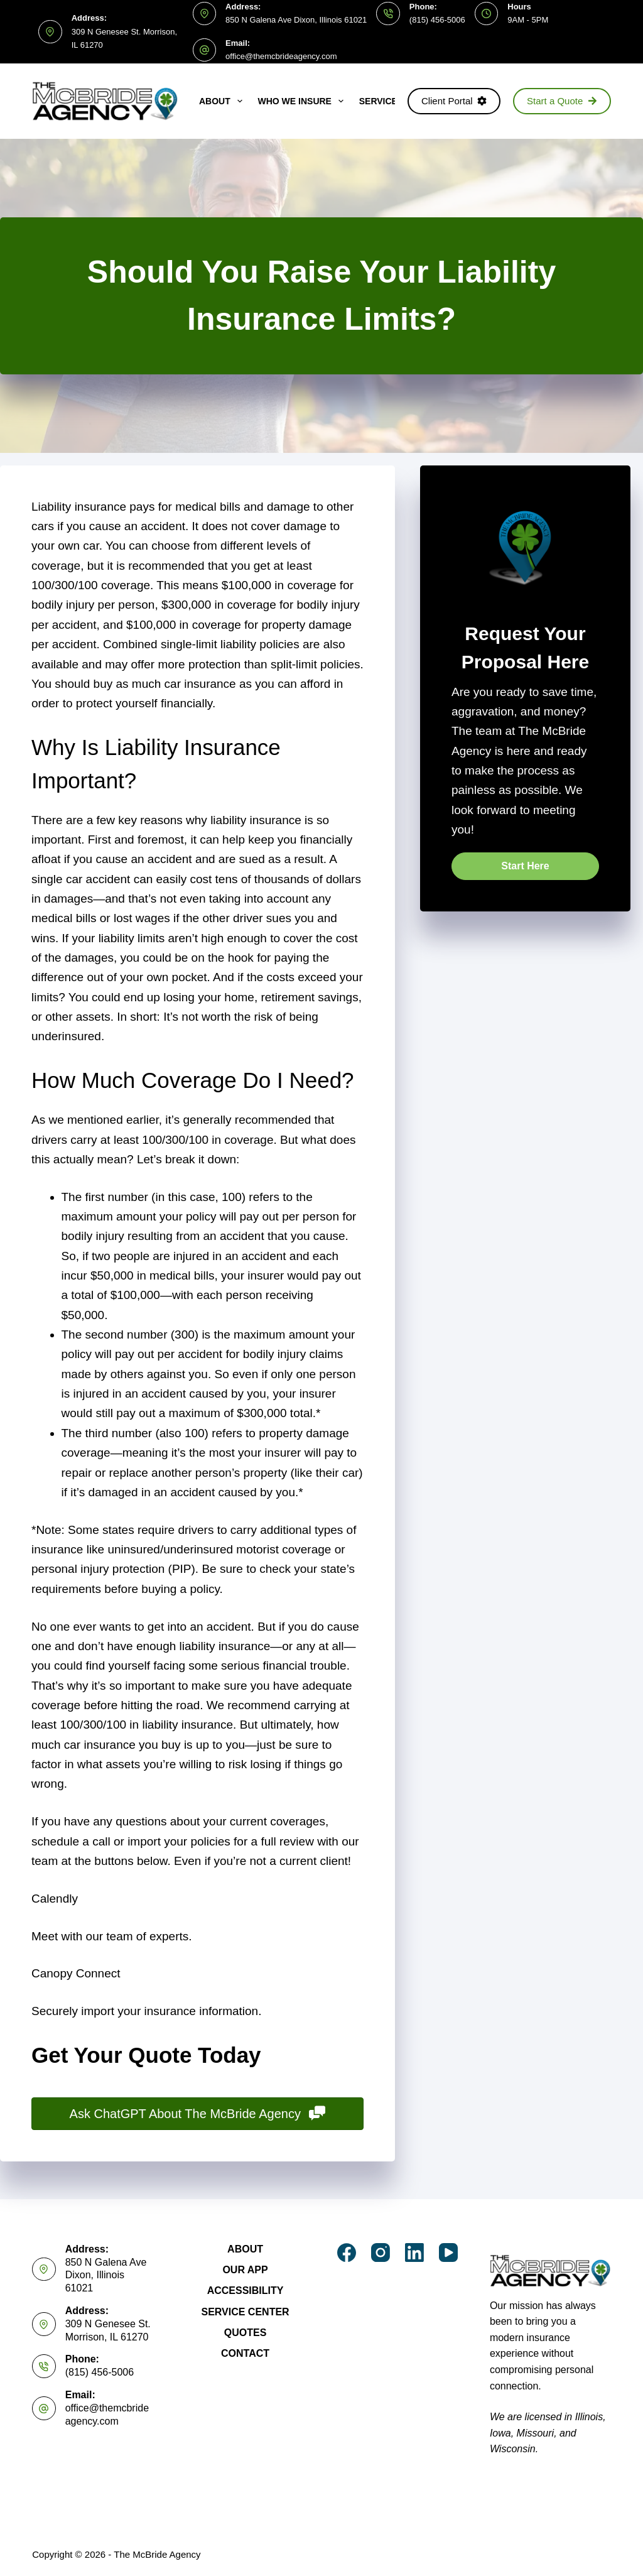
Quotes (245, 2332)
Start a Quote (562, 100)
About (223, 101)
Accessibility (245, 2290)
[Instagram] (380, 2252)
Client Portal (454, 100)
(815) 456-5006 (437, 19)
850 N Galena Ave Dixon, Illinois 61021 (296, 19)
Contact (245, 2353)
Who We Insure (303, 101)
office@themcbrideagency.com (281, 56)
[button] (525, 866)
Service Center (245, 2312)
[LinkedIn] (414, 2252)
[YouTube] (448, 2252)
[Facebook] (346, 2252)
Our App (244, 2269)
